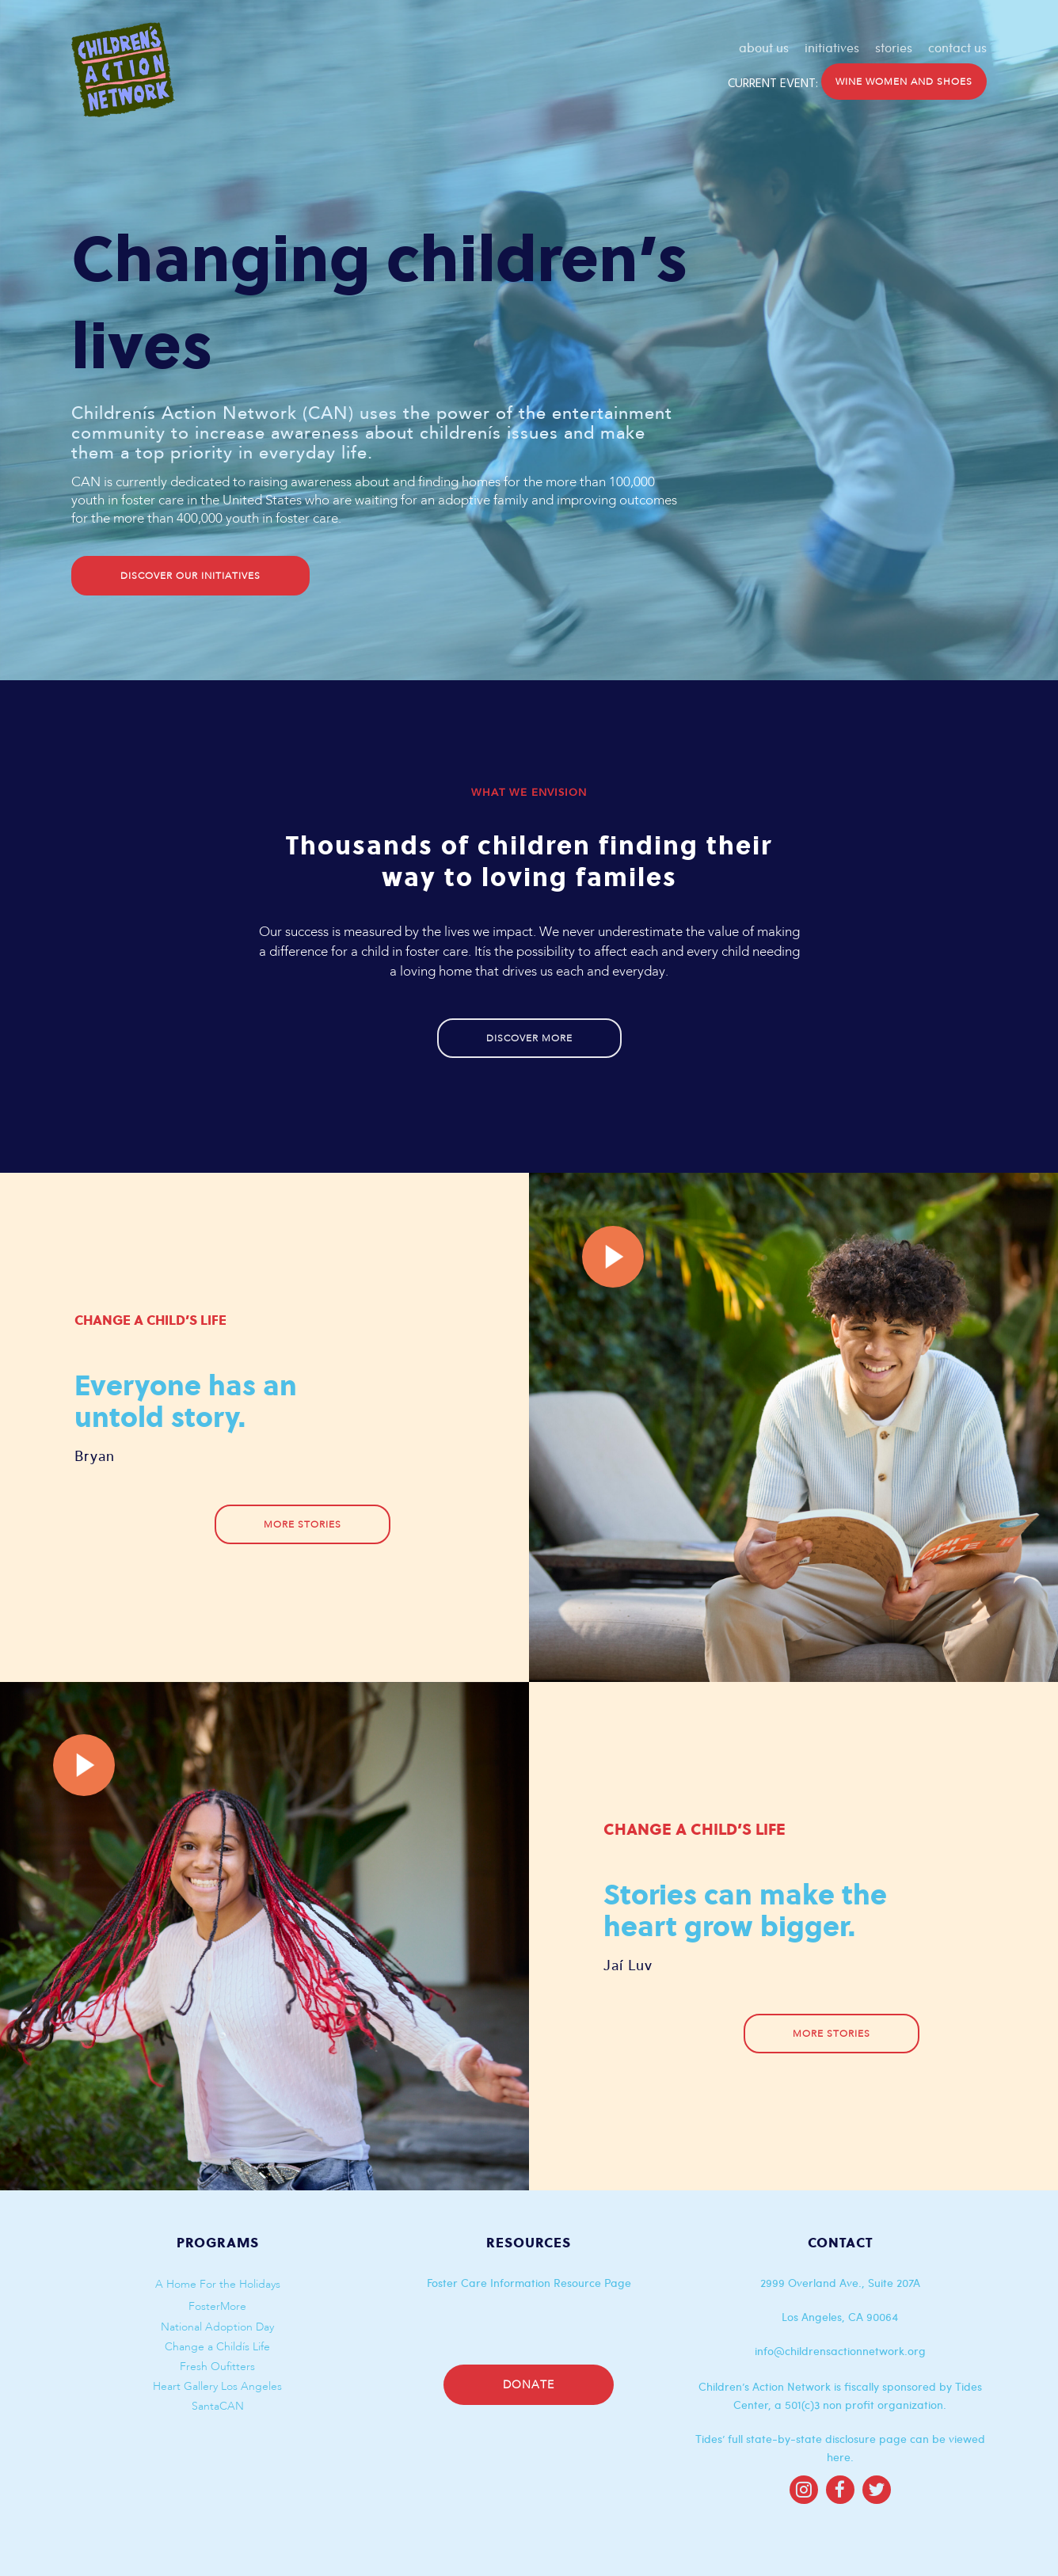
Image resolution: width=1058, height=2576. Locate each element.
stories (893, 47)
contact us (957, 47)
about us (764, 47)
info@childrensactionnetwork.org (840, 2350)
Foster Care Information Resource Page (529, 2282)
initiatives (832, 47)
